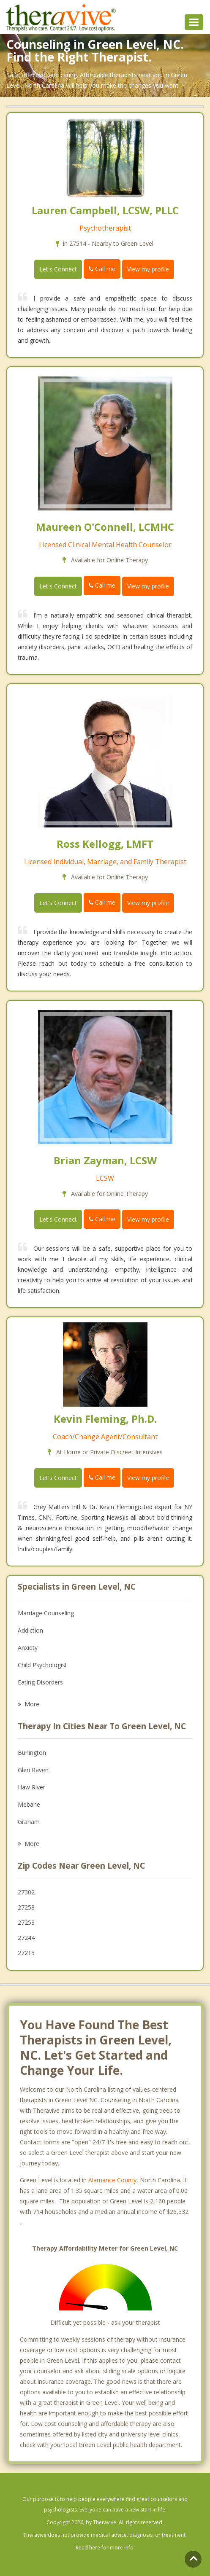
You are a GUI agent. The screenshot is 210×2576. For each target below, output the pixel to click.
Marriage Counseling (46, 1613)
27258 (26, 1907)
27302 (26, 1892)
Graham (29, 1822)
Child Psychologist (42, 1665)
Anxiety (28, 1648)
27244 (26, 1938)
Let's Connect (58, 269)
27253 (26, 1922)
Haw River (31, 1787)
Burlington (32, 1753)
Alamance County (112, 2180)
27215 (26, 1953)
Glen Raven (33, 1770)
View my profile (148, 269)
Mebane (29, 1804)
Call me (102, 269)
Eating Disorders (40, 1682)
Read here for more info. (105, 2547)
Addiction (30, 1630)
